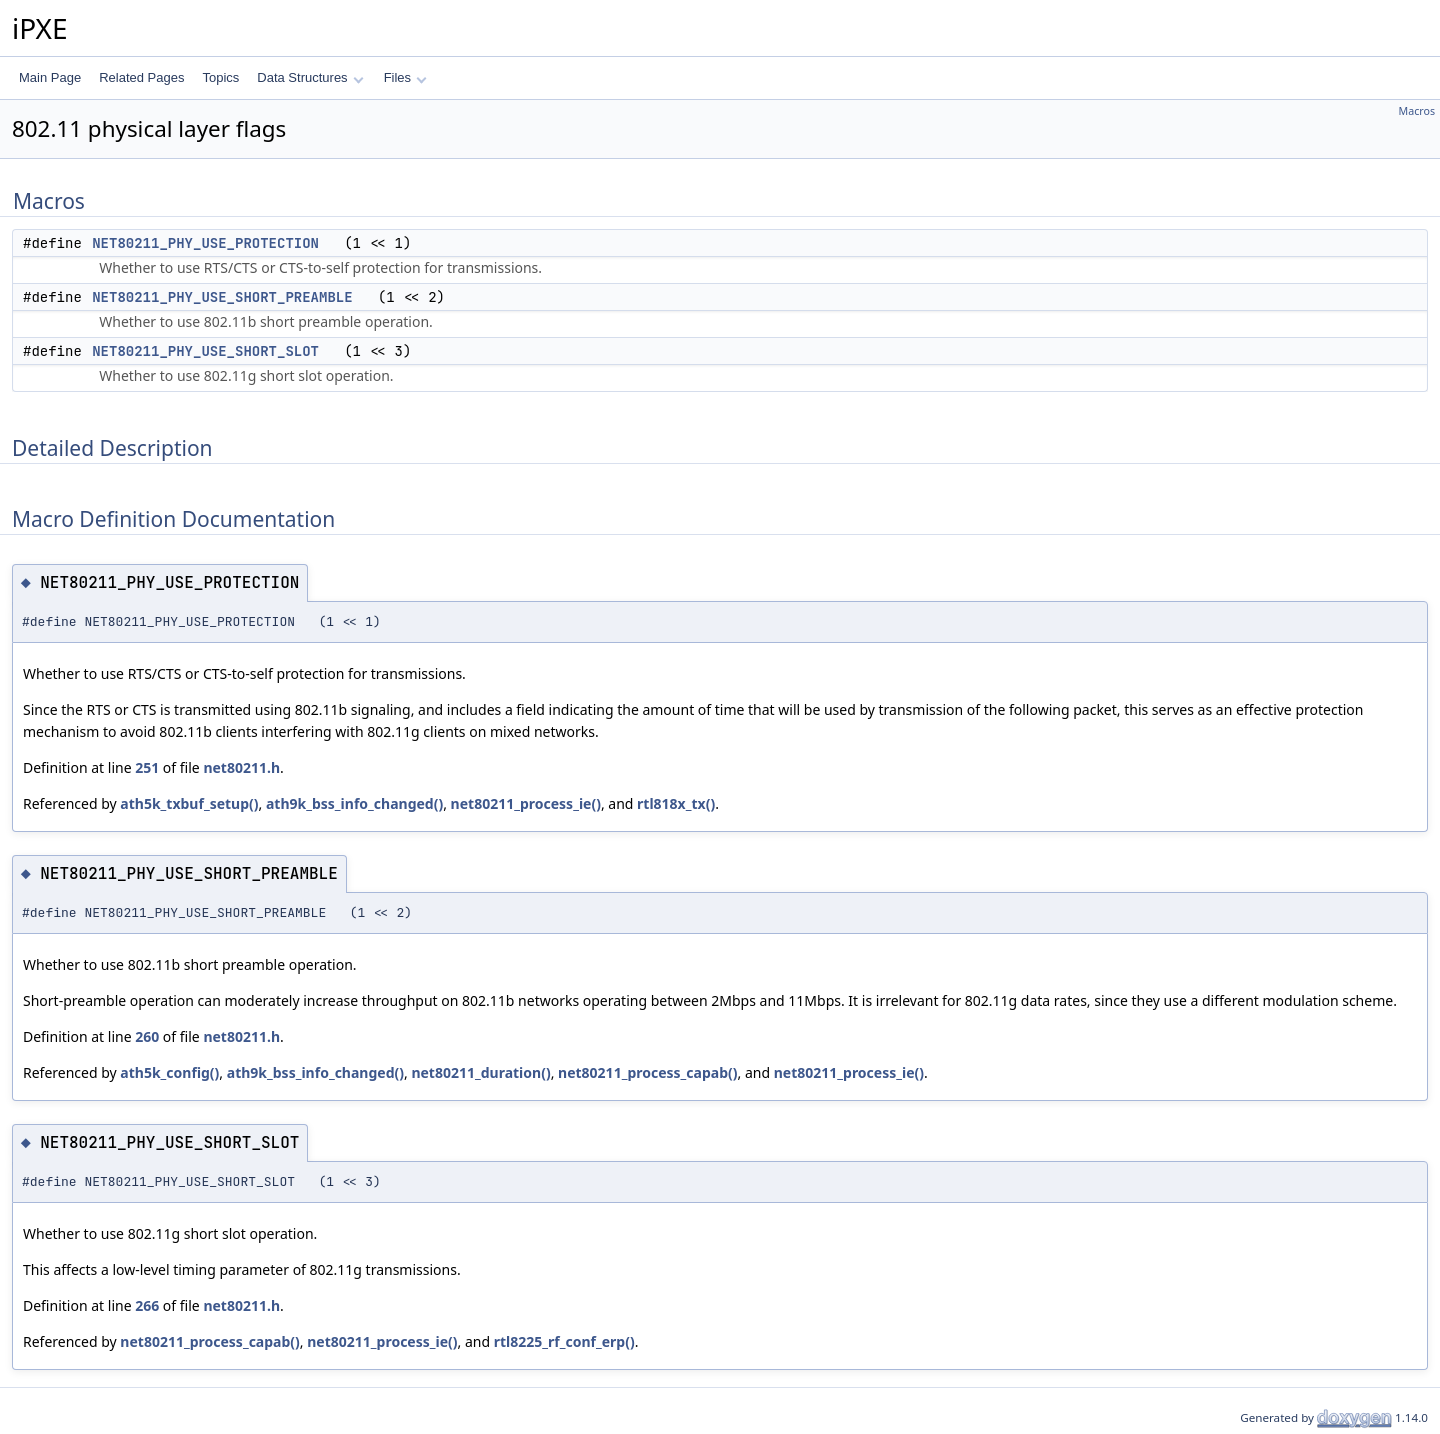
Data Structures (310, 77)
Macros (1417, 111)
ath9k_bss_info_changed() (354, 803)
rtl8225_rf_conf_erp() (564, 1341)
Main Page (50, 77)
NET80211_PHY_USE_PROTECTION (205, 243)
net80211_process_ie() (526, 803)
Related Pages (141, 77)
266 (147, 1305)
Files (405, 77)
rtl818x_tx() (676, 803)
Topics (220, 77)
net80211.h (241, 767)
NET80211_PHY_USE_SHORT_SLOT (205, 351)
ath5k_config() (169, 1072)
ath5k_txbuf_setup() (189, 803)
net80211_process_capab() (647, 1072)
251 (147, 767)
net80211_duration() (480, 1072)
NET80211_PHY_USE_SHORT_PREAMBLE (222, 297)
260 (147, 1036)
